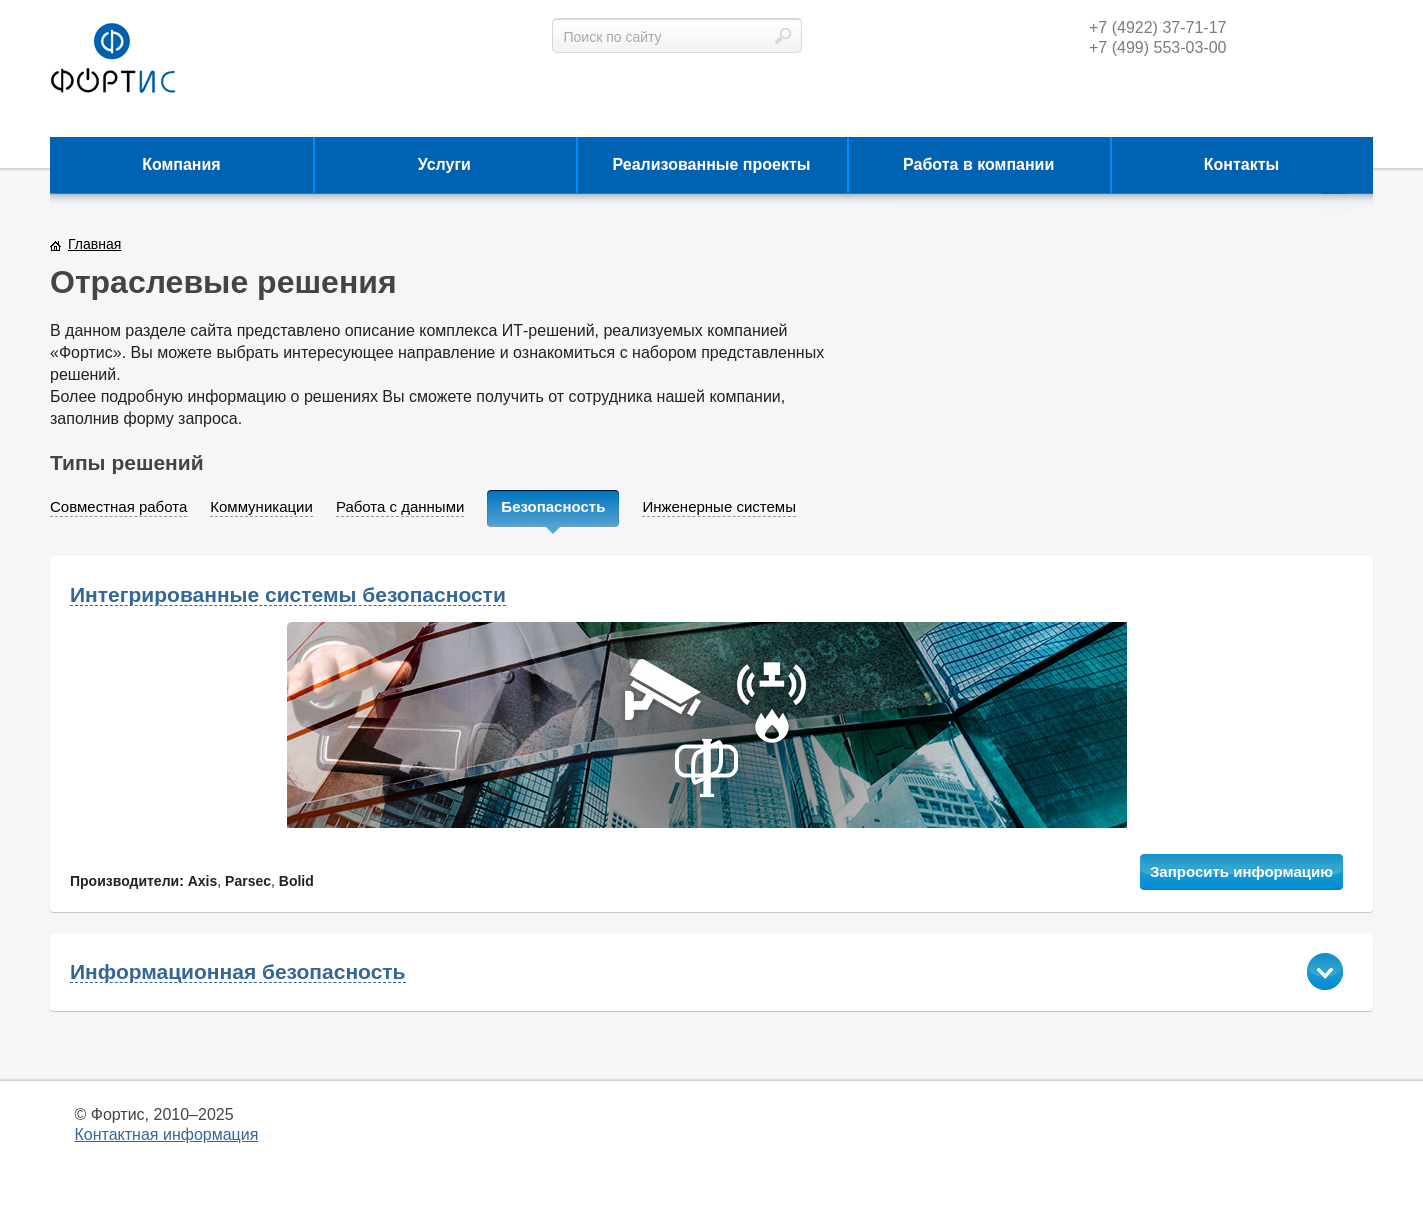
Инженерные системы (719, 506)
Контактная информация (167, 1134)
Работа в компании (978, 164)
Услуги (444, 164)
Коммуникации (261, 506)
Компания (181, 164)
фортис (113, 59)
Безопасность (553, 506)
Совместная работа (118, 506)
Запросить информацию (1241, 871)
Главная (94, 244)
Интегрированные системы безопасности (288, 595)
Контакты (1241, 164)
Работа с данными (400, 506)
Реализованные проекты (712, 164)
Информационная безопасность (238, 972)
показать (1325, 971)
